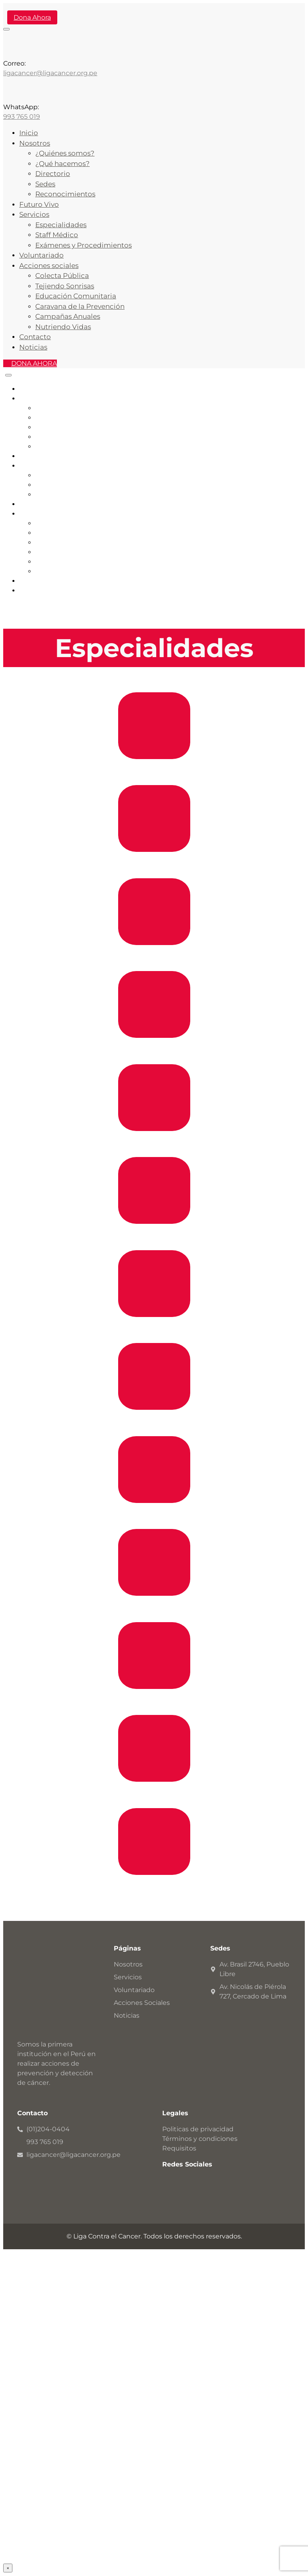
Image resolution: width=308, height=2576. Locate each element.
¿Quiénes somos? (65, 153)
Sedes (45, 184)
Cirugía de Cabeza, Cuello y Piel (154, 1051)
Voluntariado (41, 255)
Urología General (154, 1237)
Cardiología (154, 772)
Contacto (35, 337)
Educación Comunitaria (75, 296)
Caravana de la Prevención (80, 306)
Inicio (28, 133)
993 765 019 (21, 116)
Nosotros (34, 143)
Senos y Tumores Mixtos (154, 1330)
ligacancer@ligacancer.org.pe (50, 73)
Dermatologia (154, 1888)
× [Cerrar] (7, 2568)
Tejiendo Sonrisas (64, 286)
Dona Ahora (32, 17)
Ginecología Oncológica (154, 1795)
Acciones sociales (49, 266)
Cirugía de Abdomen (154, 1144)
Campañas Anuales (67, 316)
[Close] (8, 375)
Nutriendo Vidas (63, 327)
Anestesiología (154, 1423)
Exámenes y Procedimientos (83, 245)
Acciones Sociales (47, 514)
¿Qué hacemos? (62, 164)
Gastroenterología (154, 865)
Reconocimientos (65, 194)
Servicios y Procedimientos (78, 494)
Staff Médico (56, 235)
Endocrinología (154, 958)
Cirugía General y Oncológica (154, 1516)
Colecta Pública (62, 276)
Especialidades (61, 225)
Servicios (34, 214)
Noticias (33, 347)
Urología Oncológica (154, 1702)
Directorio (52, 174)
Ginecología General (154, 1609)
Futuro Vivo (39, 204)
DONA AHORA (34, 363)
